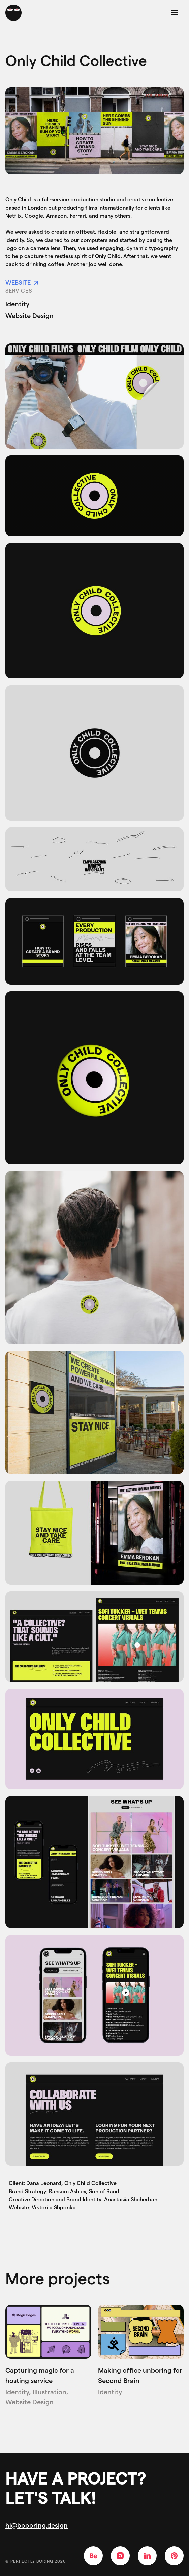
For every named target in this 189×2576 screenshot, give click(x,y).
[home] (13, 13)
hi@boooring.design (36, 2525)
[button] (174, 12)
